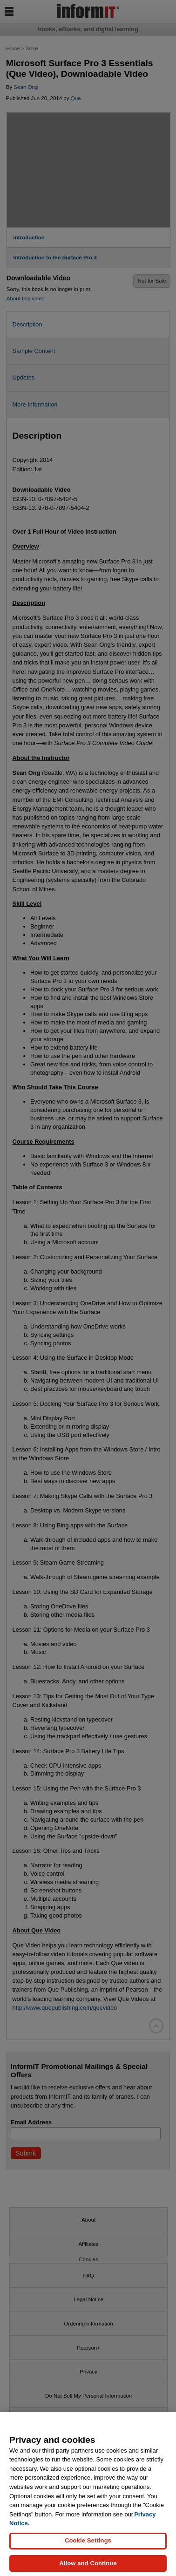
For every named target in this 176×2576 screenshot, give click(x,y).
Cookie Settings (88, 2546)
